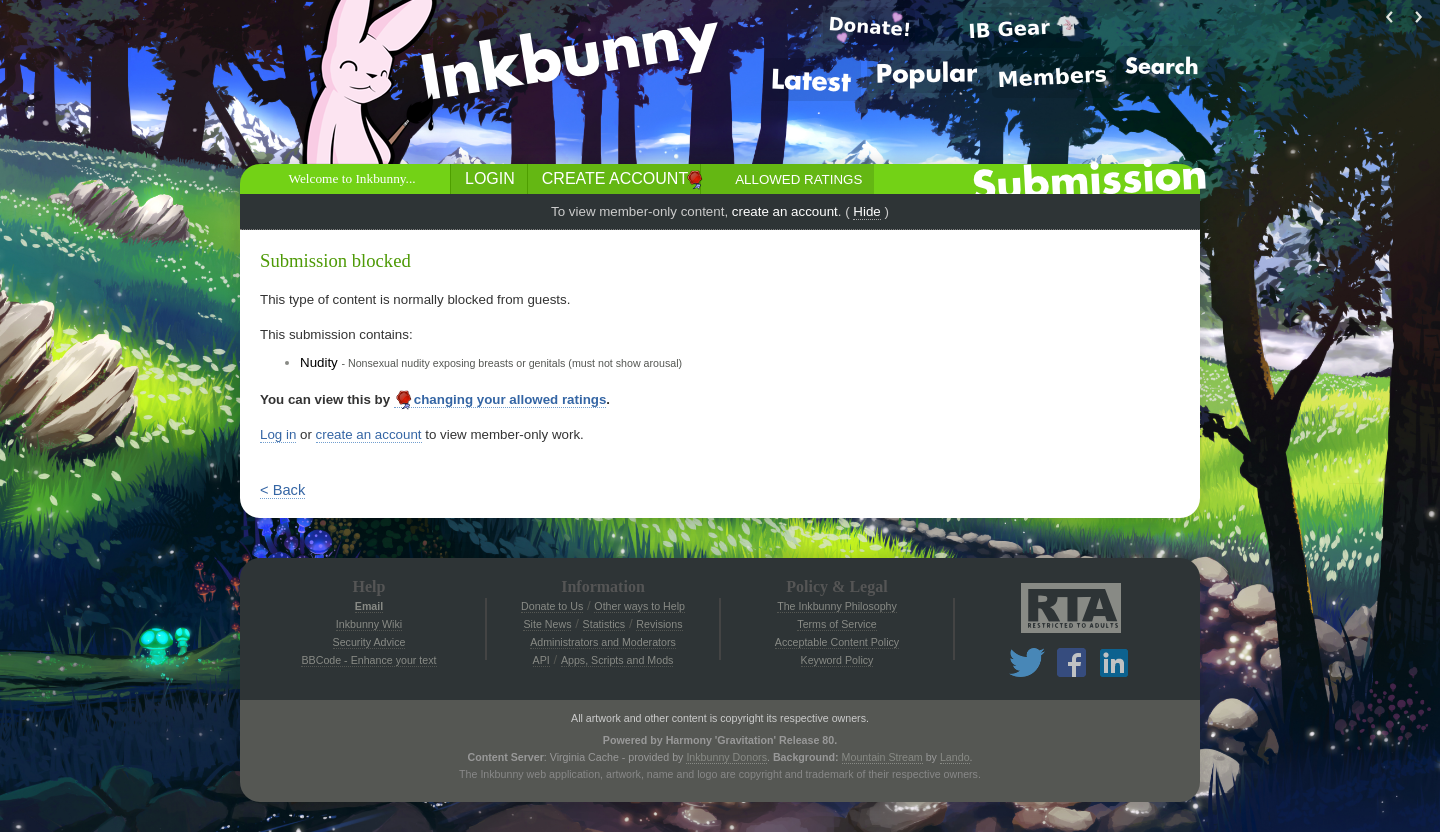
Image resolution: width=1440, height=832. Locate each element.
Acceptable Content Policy (837, 642)
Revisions (659, 624)
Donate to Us (552, 606)
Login (490, 178)
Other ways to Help (639, 606)
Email (369, 606)
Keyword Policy (837, 660)
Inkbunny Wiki (369, 624)
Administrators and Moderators (603, 642)
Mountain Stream (882, 757)
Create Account (615, 178)
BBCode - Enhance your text (368, 660)
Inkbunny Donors (726, 757)
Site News (547, 624)
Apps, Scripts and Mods (617, 660)
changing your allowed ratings (500, 400)
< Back (282, 490)
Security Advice (369, 642)
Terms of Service (836, 624)
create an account (785, 211)
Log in (278, 434)
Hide (866, 211)
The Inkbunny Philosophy (837, 606)
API (541, 660)
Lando (955, 757)
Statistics (604, 624)
